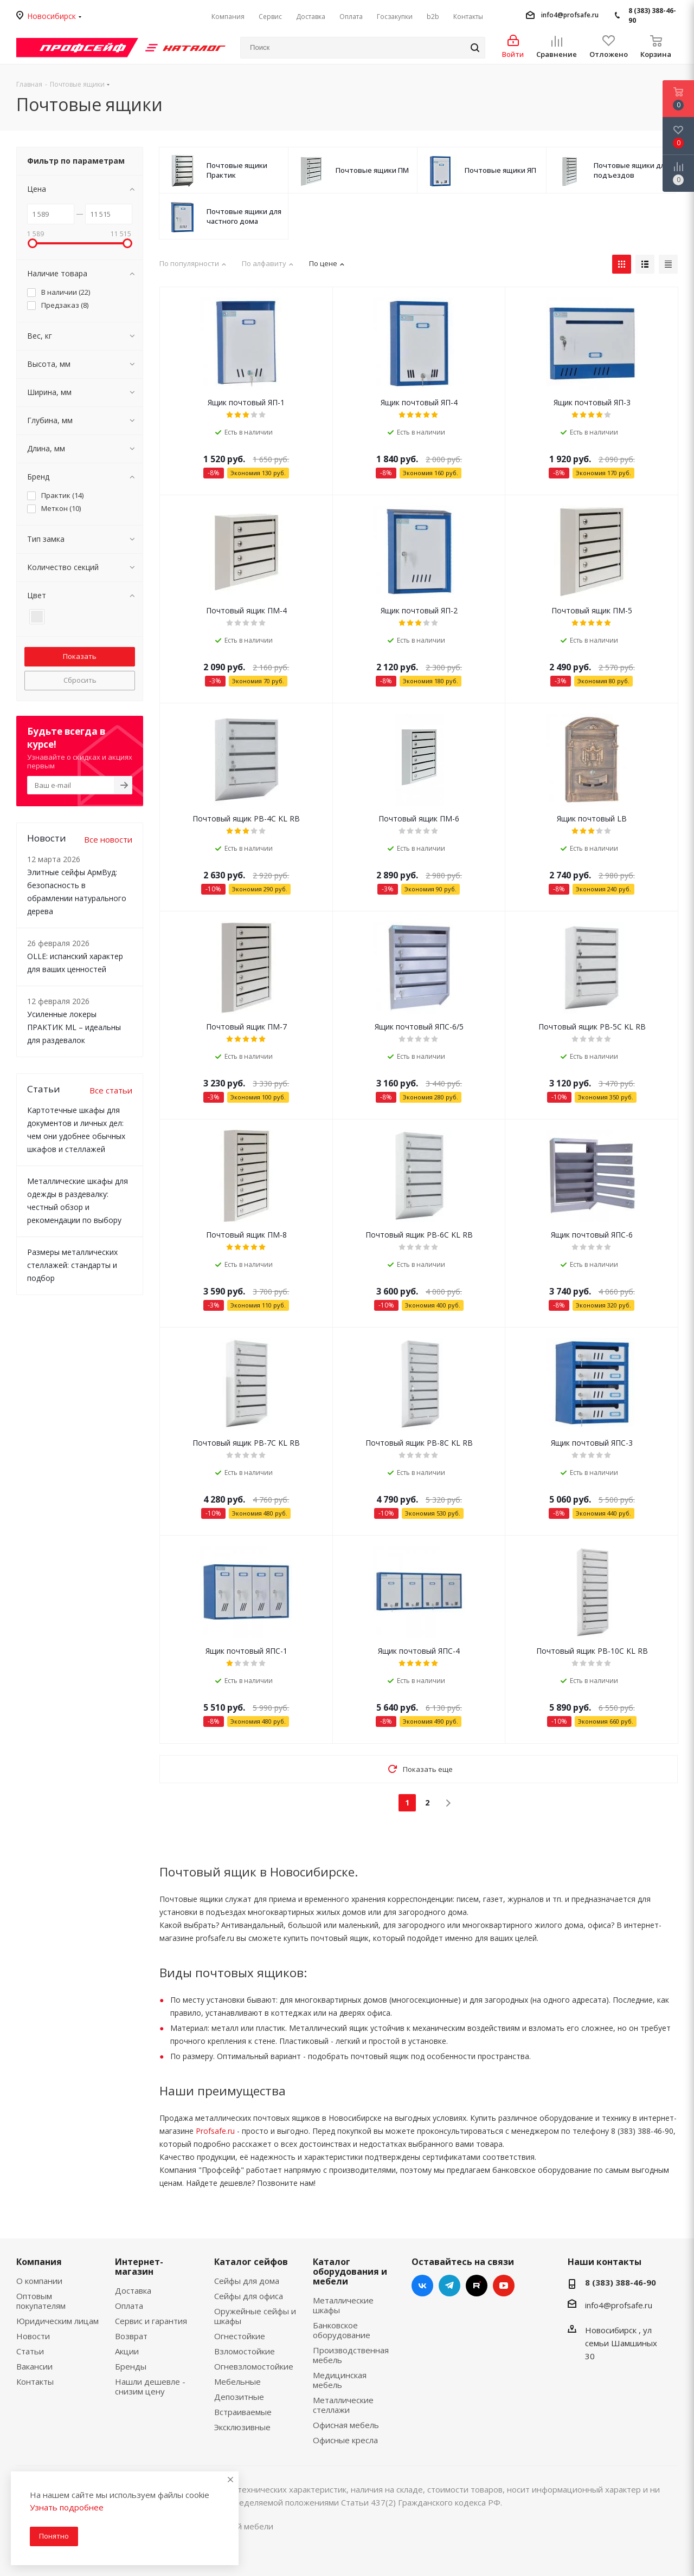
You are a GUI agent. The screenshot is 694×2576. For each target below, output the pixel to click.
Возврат (131, 2336)
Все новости (108, 839)
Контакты (35, 2381)
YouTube (504, 2285)
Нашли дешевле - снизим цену (150, 2386)
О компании (39, 2280)
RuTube (476, 2285)
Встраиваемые (243, 2411)
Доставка (133, 2290)
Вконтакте (422, 2285)
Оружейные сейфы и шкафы (255, 2316)
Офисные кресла (345, 2440)
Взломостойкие (244, 2351)
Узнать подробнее (67, 2507)
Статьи (30, 2351)
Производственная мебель (351, 2355)
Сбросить (80, 680)
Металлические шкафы (343, 2305)
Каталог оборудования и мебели (350, 2271)
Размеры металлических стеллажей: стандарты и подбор (72, 1265)
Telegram (449, 2285)
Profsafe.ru (215, 2131)
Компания (39, 2262)
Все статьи (110, 1090)
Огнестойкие (239, 2336)
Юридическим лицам (57, 2320)
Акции (127, 2351)
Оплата (129, 2305)
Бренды (130, 2366)
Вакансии (34, 2366)
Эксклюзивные (242, 2427)
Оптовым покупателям (41, 2300)
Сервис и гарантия (151, 2320)
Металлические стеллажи (343, 2404)
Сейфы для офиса (248, 2295)
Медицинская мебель (340, 2380)
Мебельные (237, 2381)
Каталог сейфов (251, 2262)
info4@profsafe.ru (570, 15)
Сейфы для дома (246, 2280)
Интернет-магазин (139, 2266)
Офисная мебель (346, 2424)
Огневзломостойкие (253, 2366)
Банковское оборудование (341, 2330)
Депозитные (239, 2396)
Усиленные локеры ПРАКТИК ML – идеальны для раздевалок (74, 1027)
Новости (33, 2336)
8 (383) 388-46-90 (652, 15)
